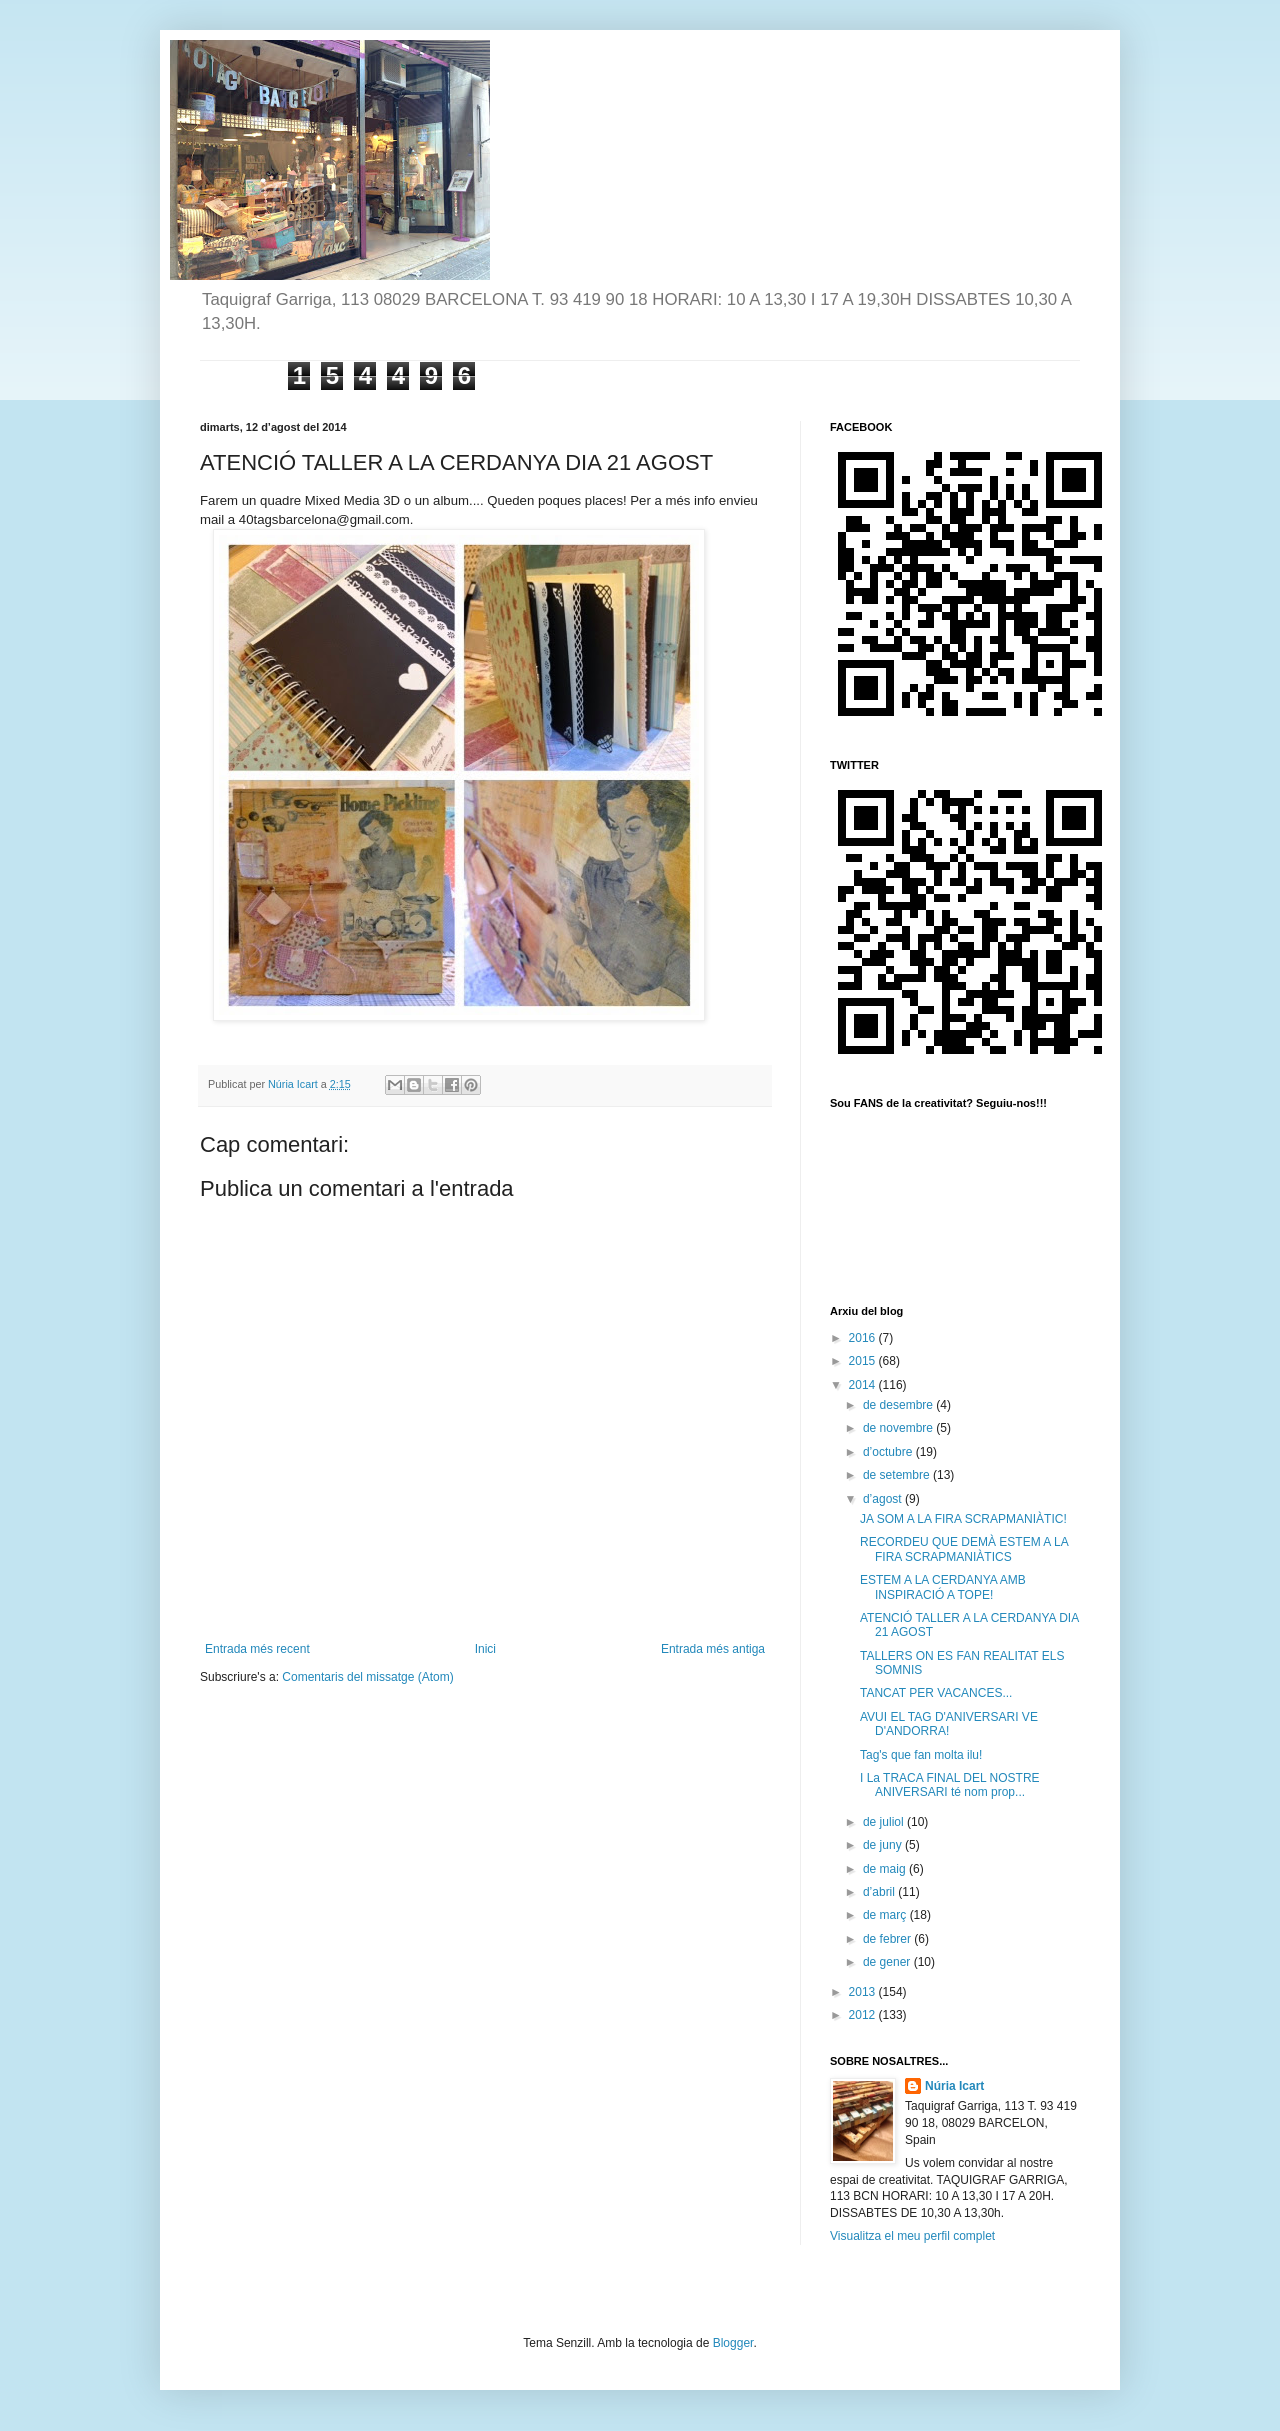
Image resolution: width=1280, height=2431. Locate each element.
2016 (864, 1338)
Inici (485, 1649)
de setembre (898, 1475)
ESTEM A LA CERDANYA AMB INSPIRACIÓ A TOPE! (943, 1587)
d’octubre (889, 1452)
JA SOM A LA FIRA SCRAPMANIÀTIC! (963, 1519)
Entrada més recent (257, 1649)
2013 (864, 1992)
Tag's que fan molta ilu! (921, 1755)
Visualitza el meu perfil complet (912, 2236)
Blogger (733, 2343)
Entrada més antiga (713, 1649)
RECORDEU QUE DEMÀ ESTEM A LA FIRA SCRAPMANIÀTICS (964, 1549)
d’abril (880, 1892)
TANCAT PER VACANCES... (936, 1693)
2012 (864, 2015)
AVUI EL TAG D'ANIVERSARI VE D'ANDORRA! (949, 1724)
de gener (888, 1962)
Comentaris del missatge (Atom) (367, 1677)
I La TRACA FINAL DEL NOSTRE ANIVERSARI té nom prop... (950, 1785)
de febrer (888, 1939)
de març (886, 1915)
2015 (864, 1361)
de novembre (899, 1428)
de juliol (885, 1822)
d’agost (884, 1499)
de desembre (899, 1405)
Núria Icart (954, 2086)
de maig (886, 1869)
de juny (884, 1845)
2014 (864, 1385)
